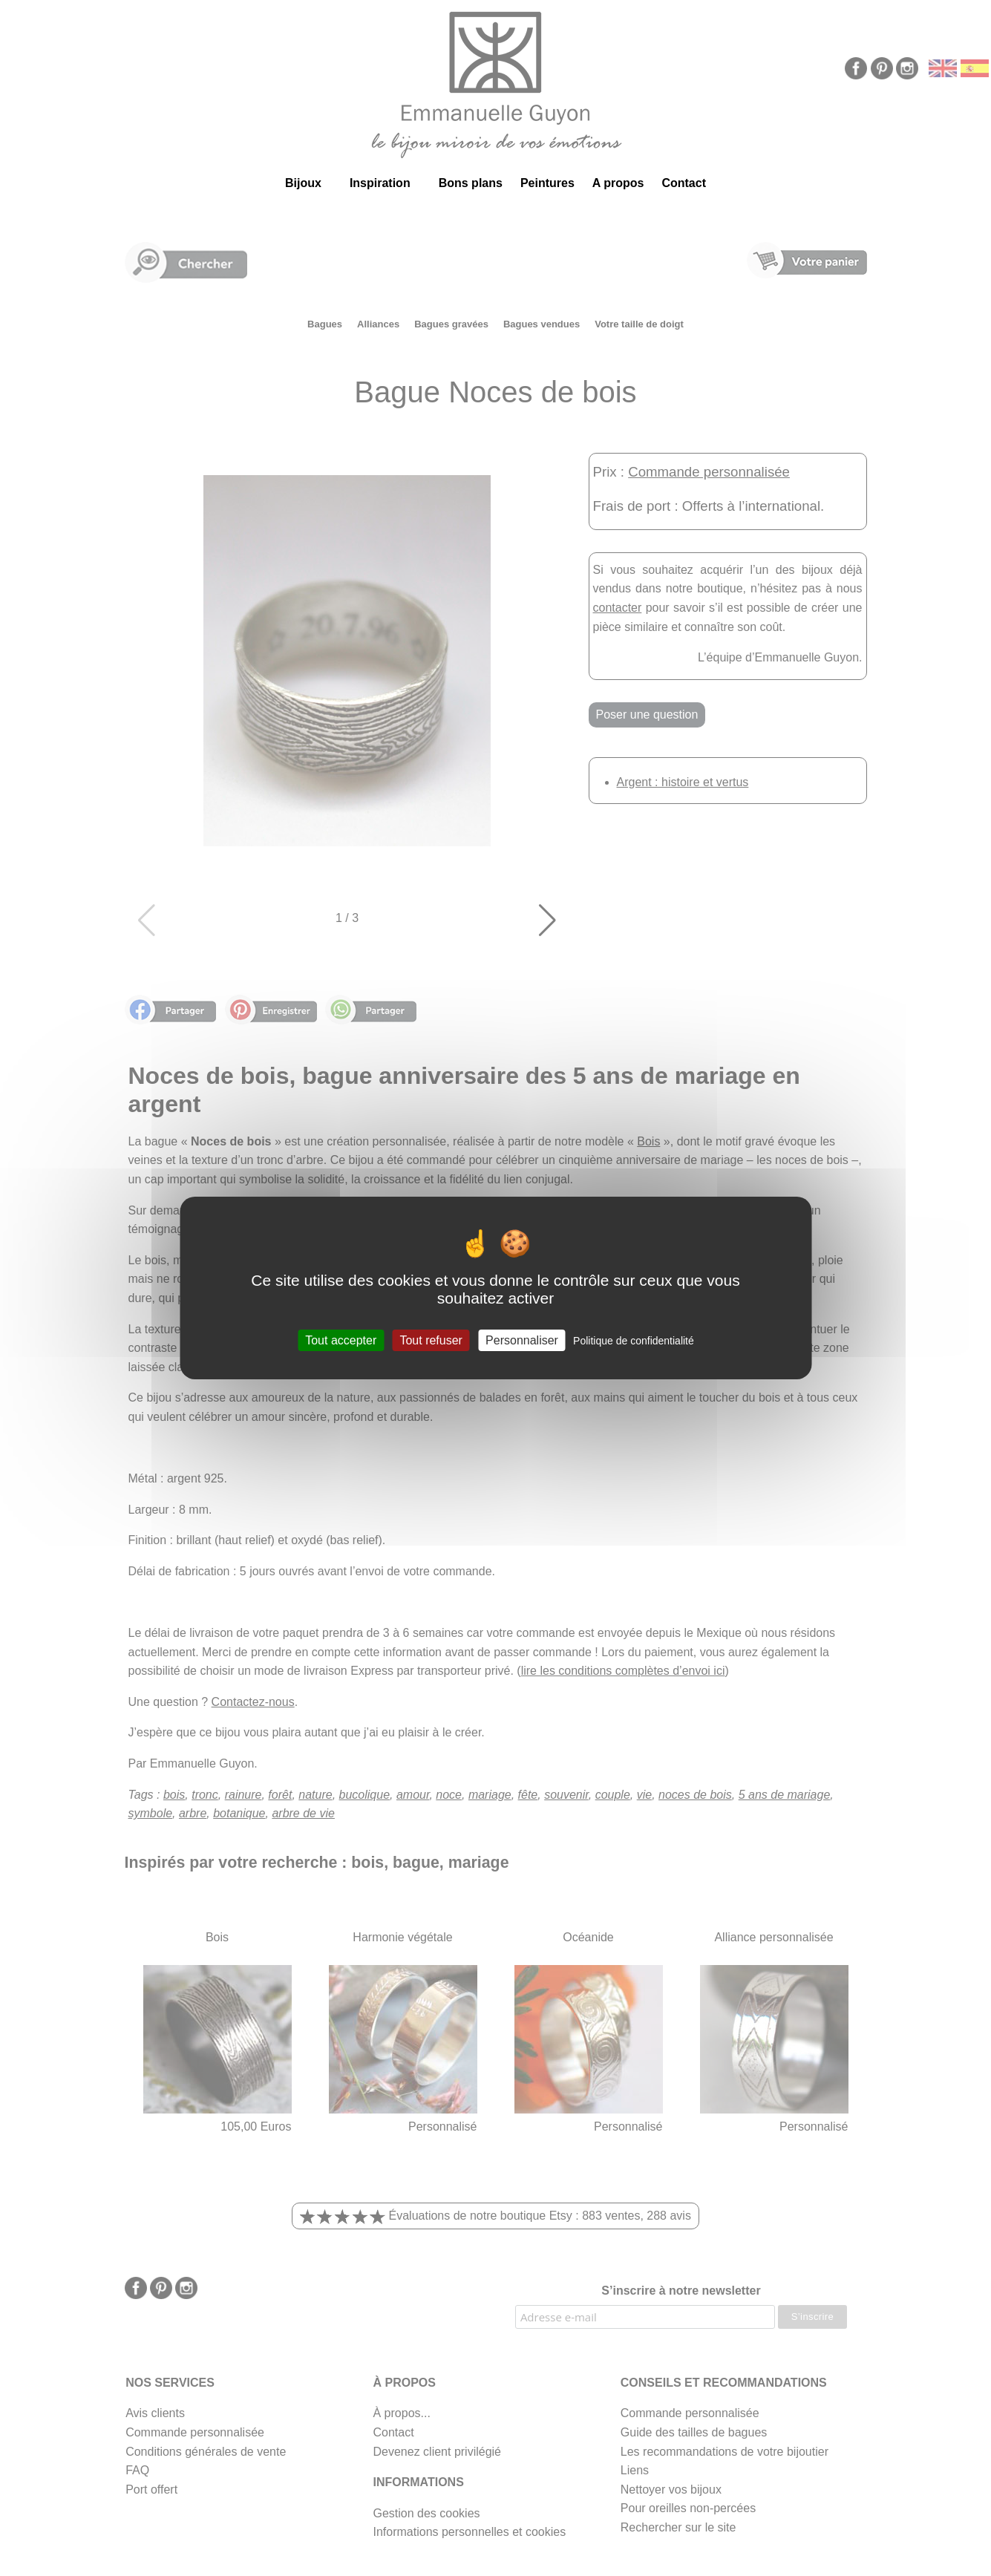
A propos (618, 183)
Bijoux (303, 183)
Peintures (547, 183)
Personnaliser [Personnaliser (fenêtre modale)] (521, 1340)
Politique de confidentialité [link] (633, 1341)
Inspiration (380, 183)
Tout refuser (430, 1340)
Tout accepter (340, 1340)
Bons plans (471, 183)
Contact (683, 183)
